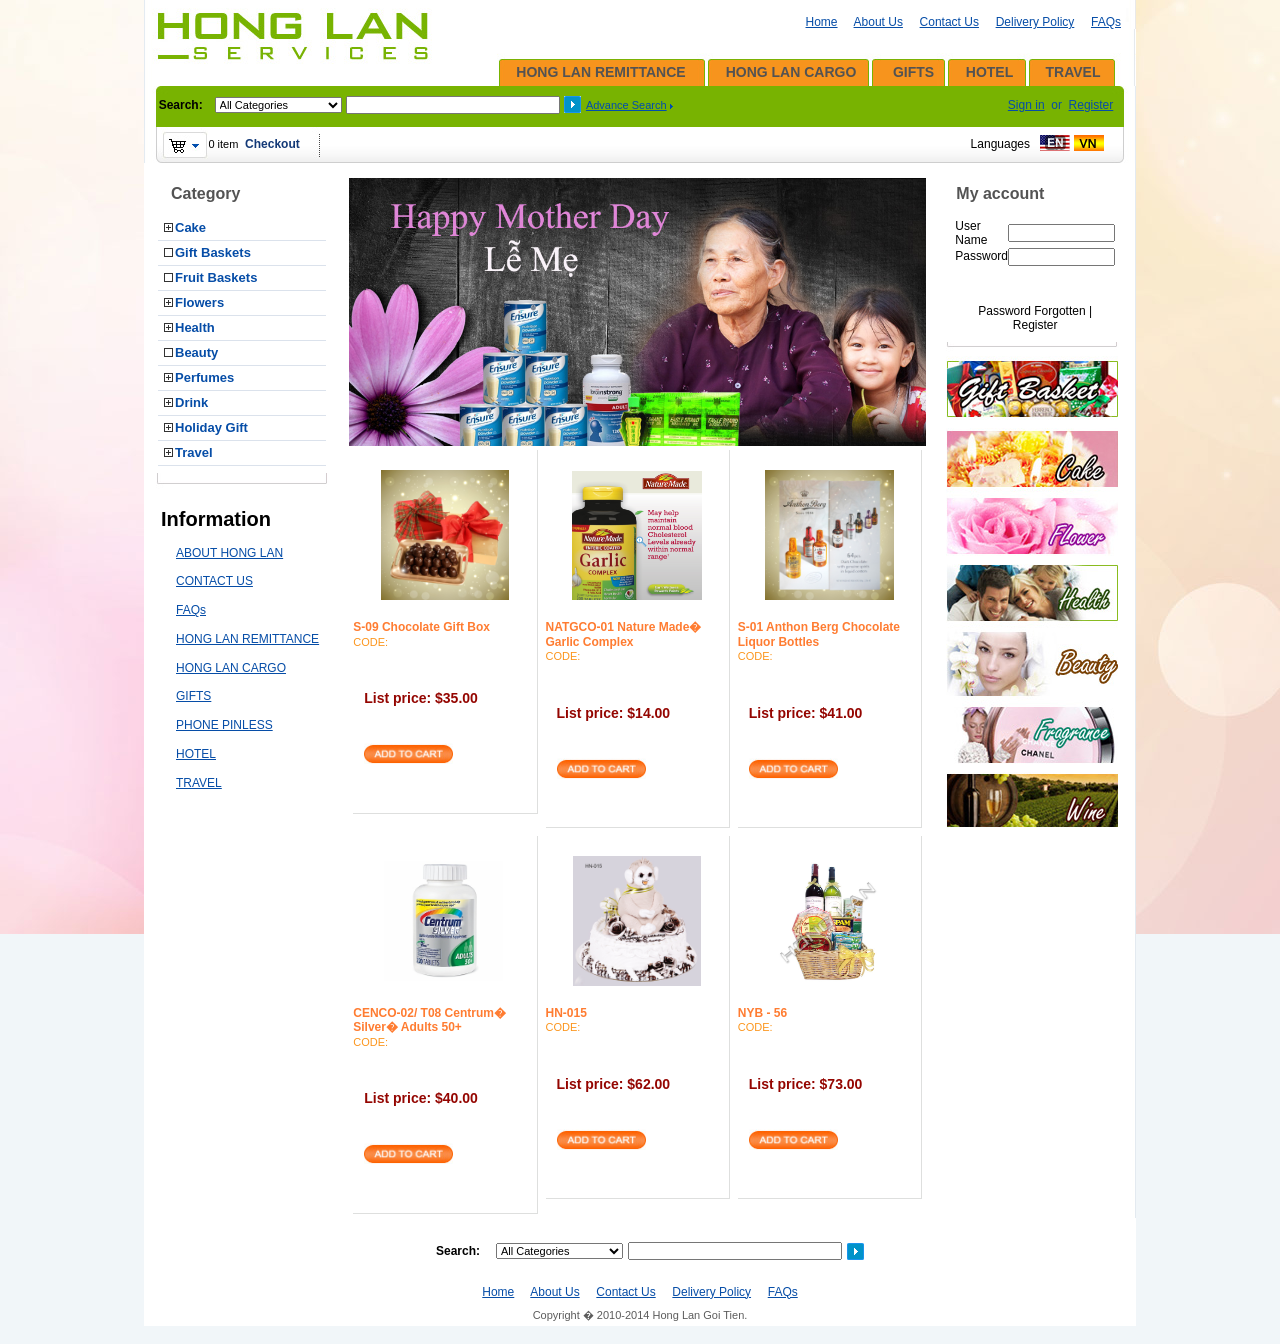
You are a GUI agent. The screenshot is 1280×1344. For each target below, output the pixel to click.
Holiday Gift (211, 427)
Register (1091, 105)
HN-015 (566, 1013)
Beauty (196, 352)
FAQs (1106, 22)
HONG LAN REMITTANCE (600, 72)
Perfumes (204, 377)
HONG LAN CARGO (791, 72)
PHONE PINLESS (224, 725)
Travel (194, 452)
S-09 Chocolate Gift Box (421, 627)
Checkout (272, 144)
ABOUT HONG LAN (229, 553)
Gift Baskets (213, 252)
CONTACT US (214, 581)
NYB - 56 (762, 1013)
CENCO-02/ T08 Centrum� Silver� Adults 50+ (429, 1020)
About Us (878, 22)
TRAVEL (1073, 72)
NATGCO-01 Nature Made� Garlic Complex (624, 634)
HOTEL (989, 72)
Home (822, 22)
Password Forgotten (1031, 311)
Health (195, 327)
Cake (190, 227)
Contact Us (949, 22)
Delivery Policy (1035, 22)
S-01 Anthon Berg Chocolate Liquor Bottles (819, 634)
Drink (191, 402)
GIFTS (913, 72)
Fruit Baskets (216, 277)
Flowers (199, 302)
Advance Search (626, 105)
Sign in (1026, 105)
